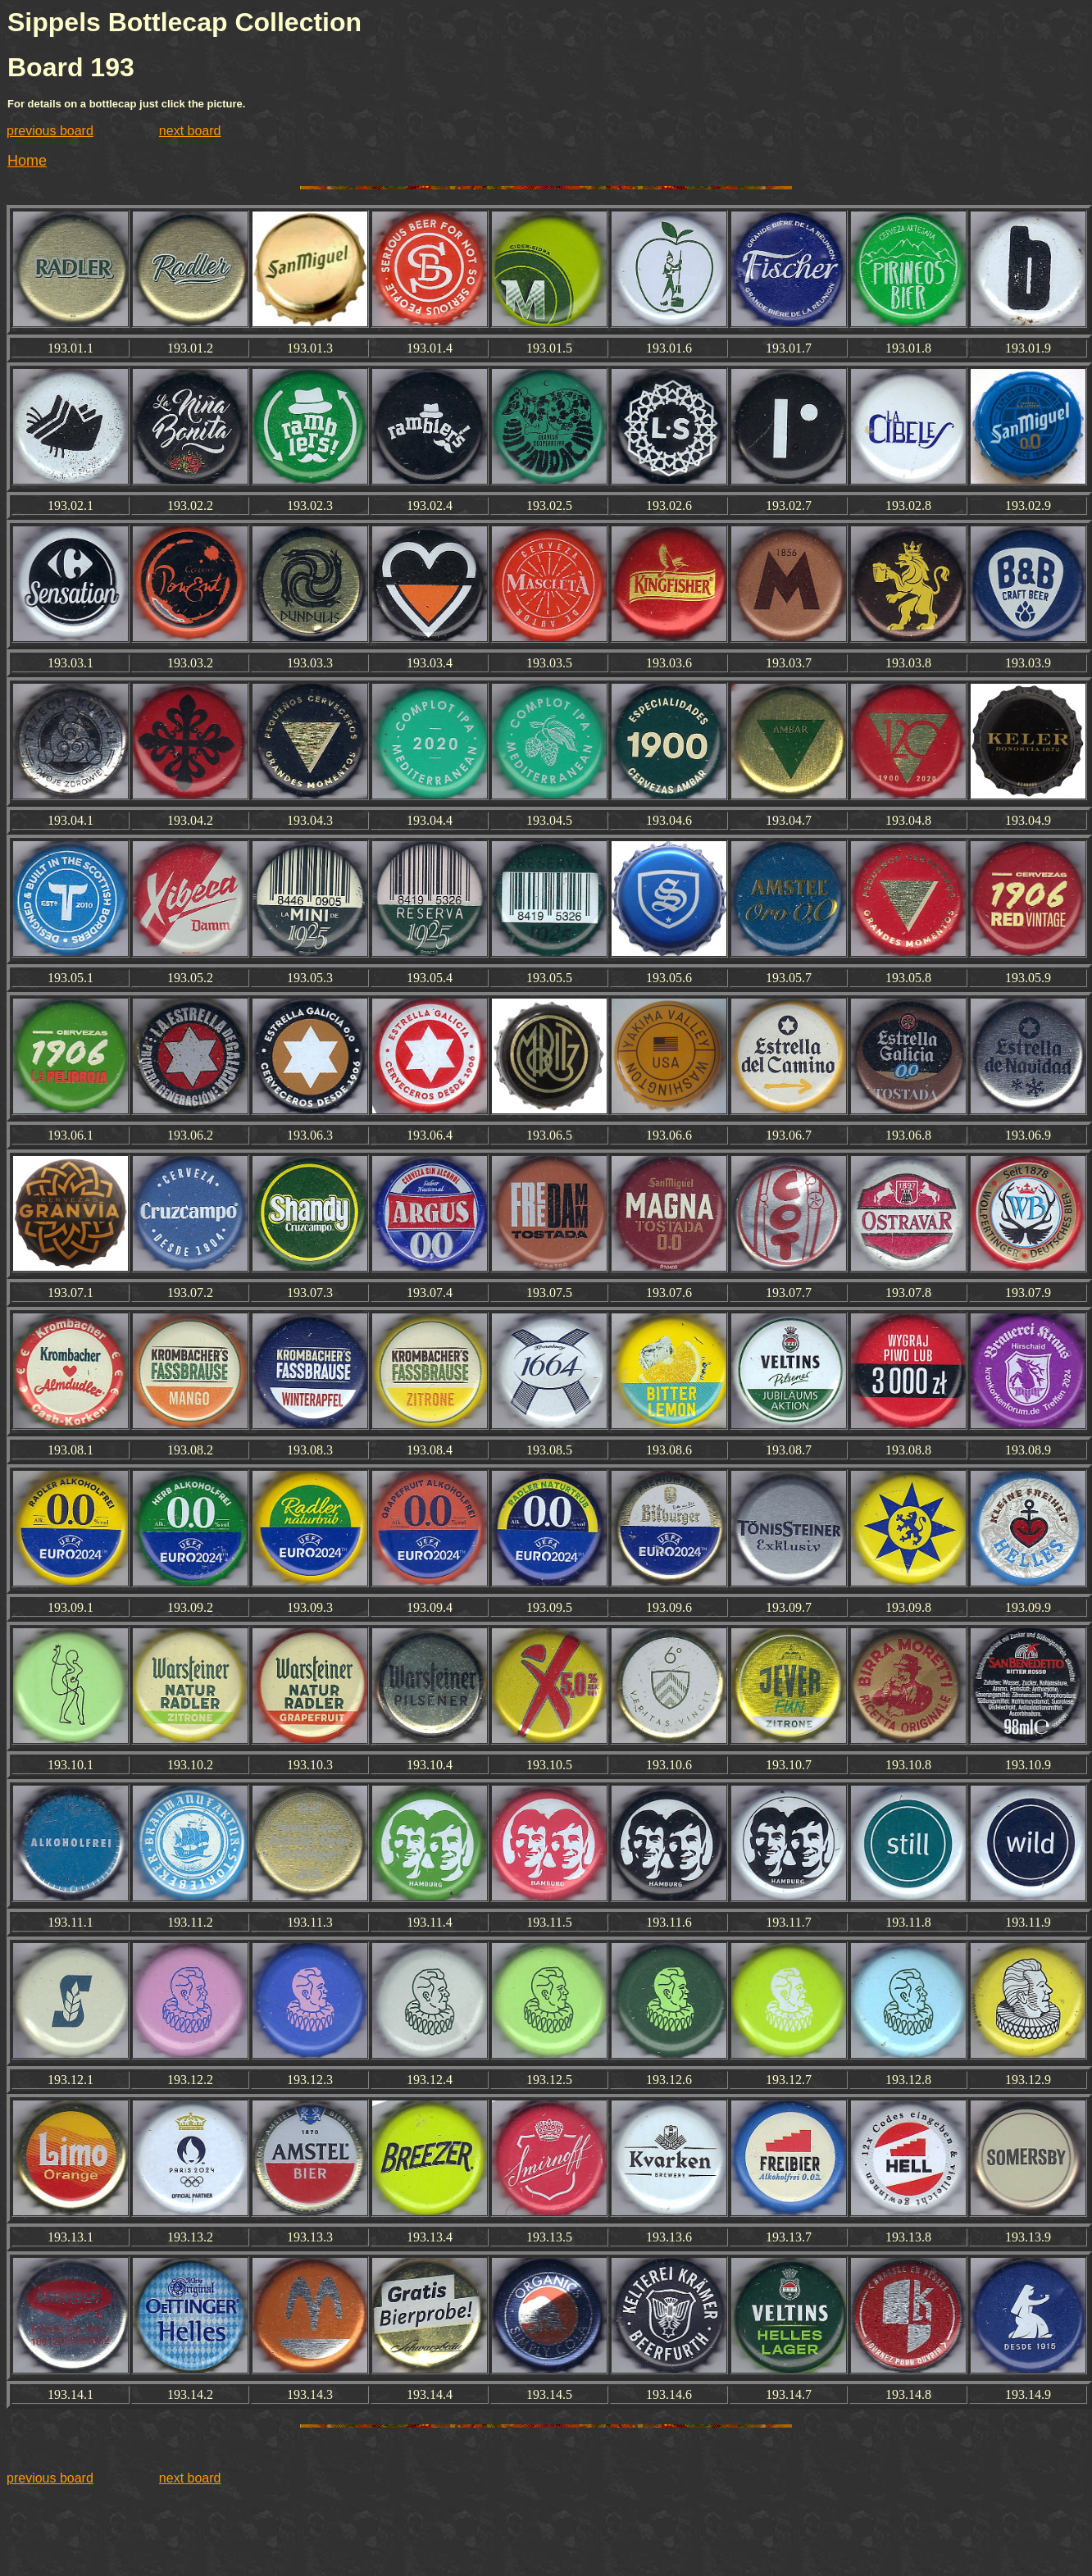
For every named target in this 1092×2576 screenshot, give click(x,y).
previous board (50, 131)
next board (190, 131)
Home (27, 160)
